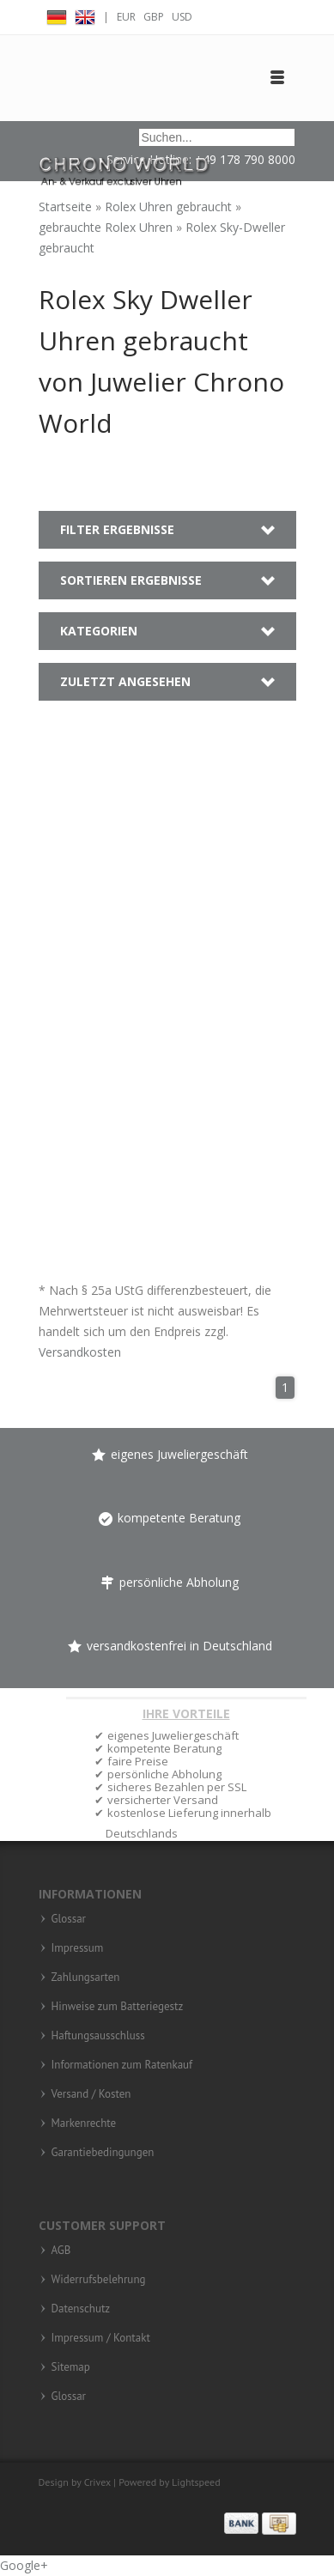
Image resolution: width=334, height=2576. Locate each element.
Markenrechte (84, 2123)
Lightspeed (196, 2482)
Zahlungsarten (86, 1977)
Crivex (97, 2482)
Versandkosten (80, 1352)
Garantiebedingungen (103, 2152)
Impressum (78, 1948)
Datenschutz (81, 2309)
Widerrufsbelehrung (99, 2279)
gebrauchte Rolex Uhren (107, 227)
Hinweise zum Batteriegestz (118, 2006)
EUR (126, 16)
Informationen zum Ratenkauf (122, 2065)
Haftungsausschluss (98, 2036)
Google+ (24, 2565)
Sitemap (71, 2367)
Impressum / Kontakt (101, 2338)
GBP (153, 16)
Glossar (69, 1919)
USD (182, 16)
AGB (61, 2250)
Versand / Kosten (91, 2094)
